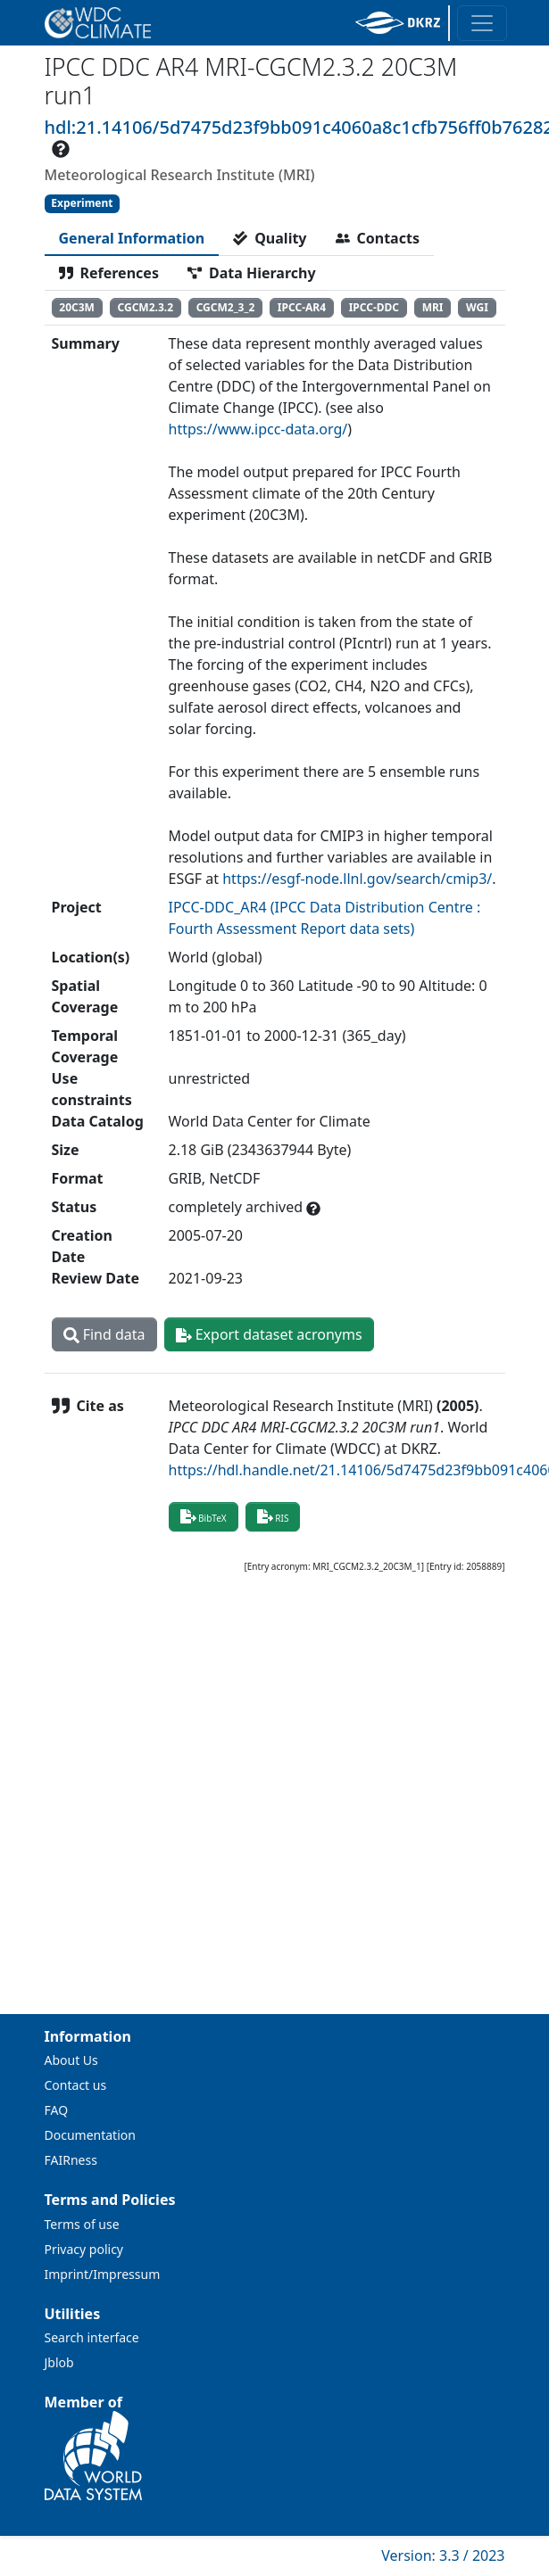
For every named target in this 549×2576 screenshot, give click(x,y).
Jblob (59, 2362)
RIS (273, 1516)
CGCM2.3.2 (146, 307)
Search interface (92, 2337)
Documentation (90, 2134)
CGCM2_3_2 (225, 307)
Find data (104, 1334)
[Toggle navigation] (482, 23)
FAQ (57, 2109)
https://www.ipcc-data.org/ (258, 429)
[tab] (132, 238)
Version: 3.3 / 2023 (442, 2555)
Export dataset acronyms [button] (269, 1334)
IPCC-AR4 (302, 307)
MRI (433, 307)
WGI (477, 307)
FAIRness (71, 2159)
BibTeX (203, 1516)
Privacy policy (84, 2249)
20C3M (77, 307)
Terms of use (82, 2224)
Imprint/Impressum (103, 2274)
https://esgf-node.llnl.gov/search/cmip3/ (357, 878)
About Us (71, 2060)
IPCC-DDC (374, 307)
